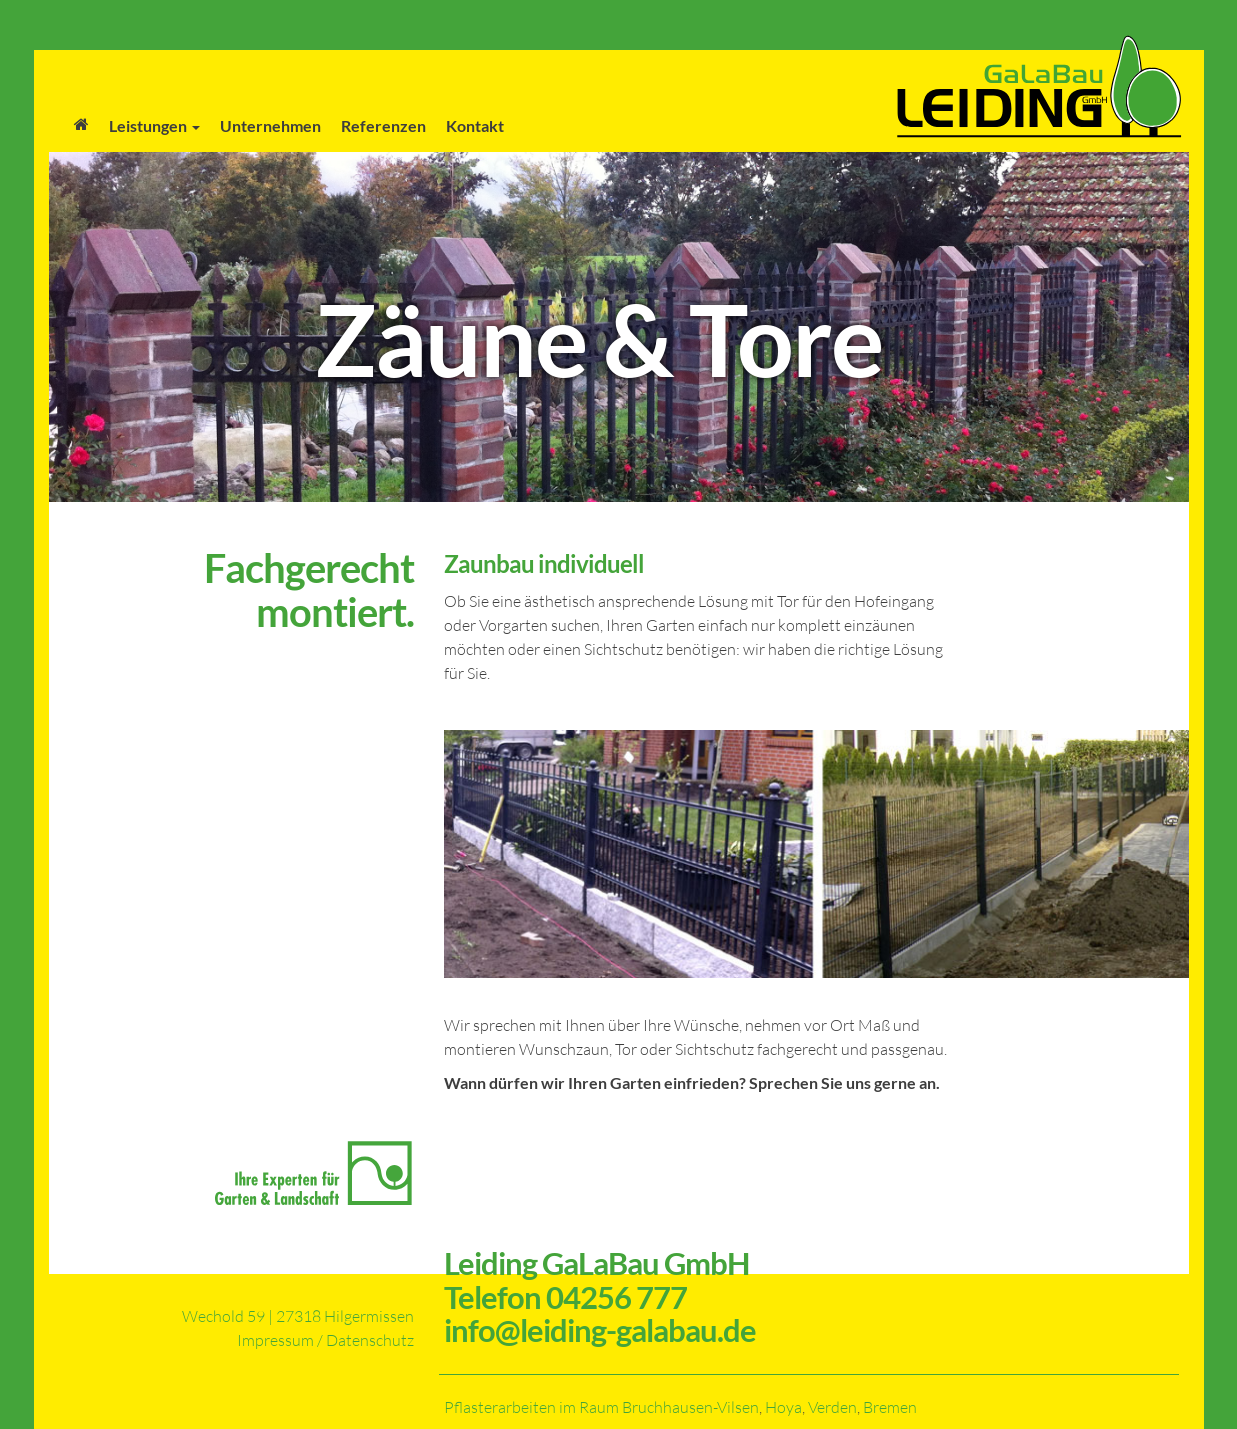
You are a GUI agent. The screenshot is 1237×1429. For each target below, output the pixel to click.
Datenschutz (370, 1340)
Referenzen (383, 125)
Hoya (783, 1407)
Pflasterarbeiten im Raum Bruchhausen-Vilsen (601, 1407)
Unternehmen (270, 125)
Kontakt (475, 125)
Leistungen (154, 125)
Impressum (275, 1340)
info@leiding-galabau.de (600, 1330)
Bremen (890, 1407)
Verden (832, 1407)
